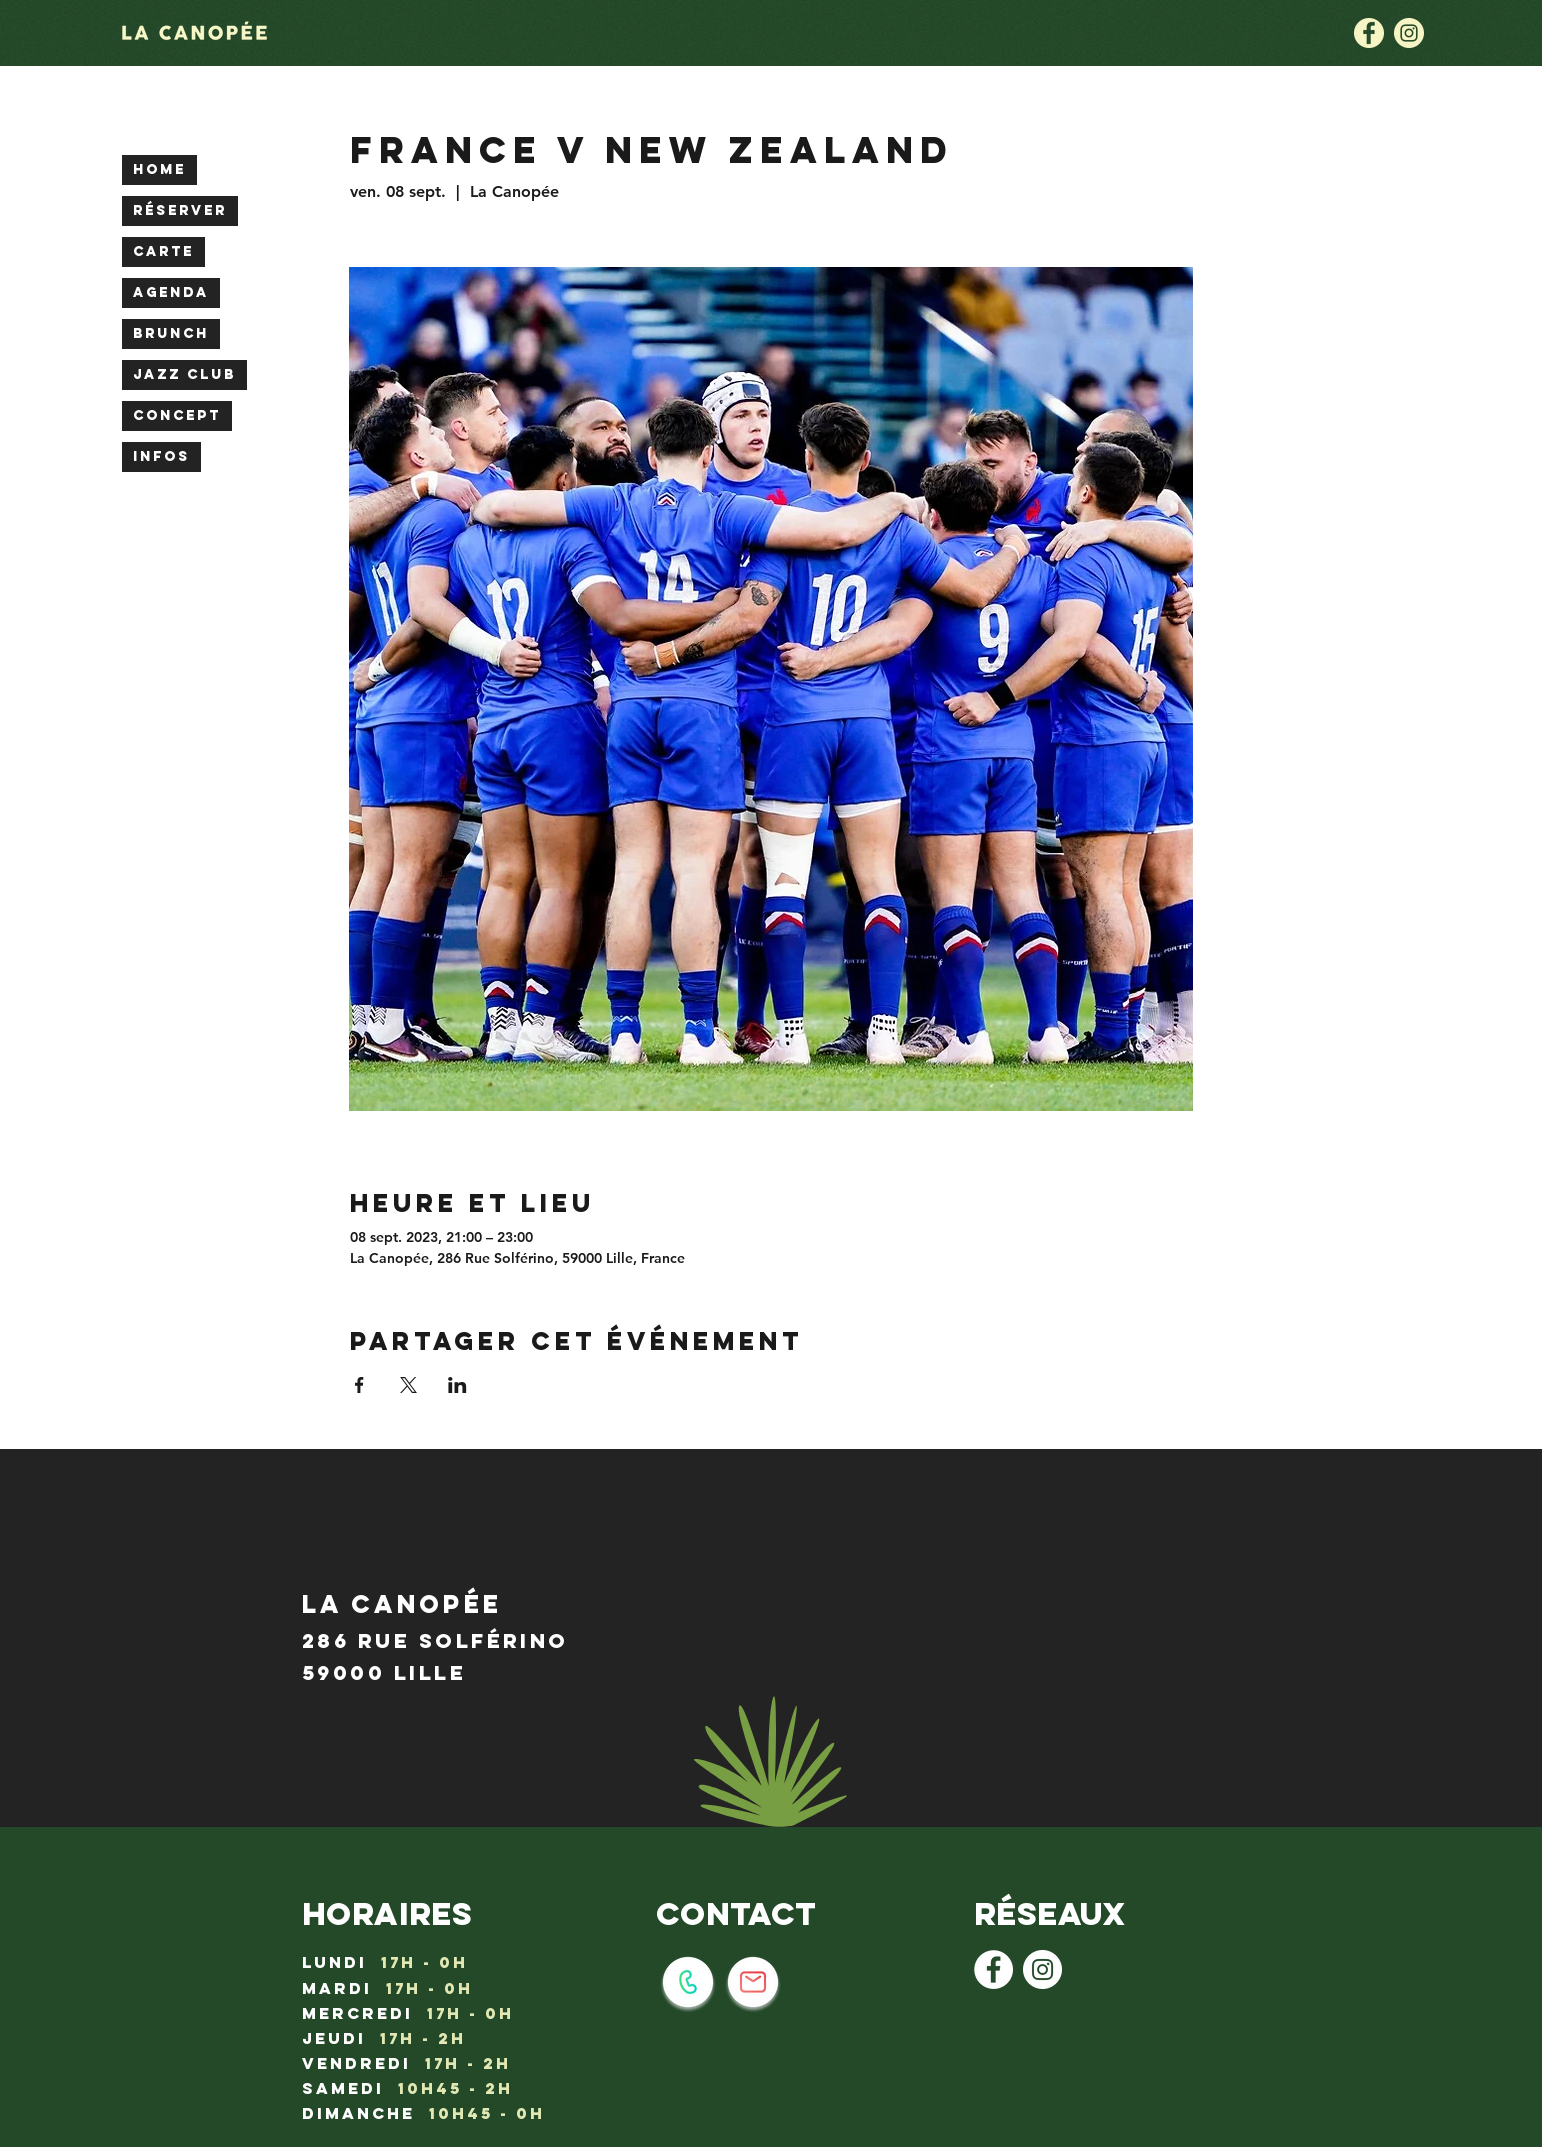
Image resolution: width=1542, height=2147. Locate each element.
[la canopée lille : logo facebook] (1369, 33)
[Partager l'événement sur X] (408, 1385)
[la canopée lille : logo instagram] (1409, 33)
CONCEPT (177, 415)
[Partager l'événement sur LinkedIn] (457, 1385)
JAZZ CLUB (184, 374)
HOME (159, 169)
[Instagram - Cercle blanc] (1042, 1969)
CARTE (163, 251)
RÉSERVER (180, 210)
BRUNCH (171, 333)
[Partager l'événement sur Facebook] (359, 1385)
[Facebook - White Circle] (993, 1969)
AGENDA (171, 292)
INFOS (161, 456)
